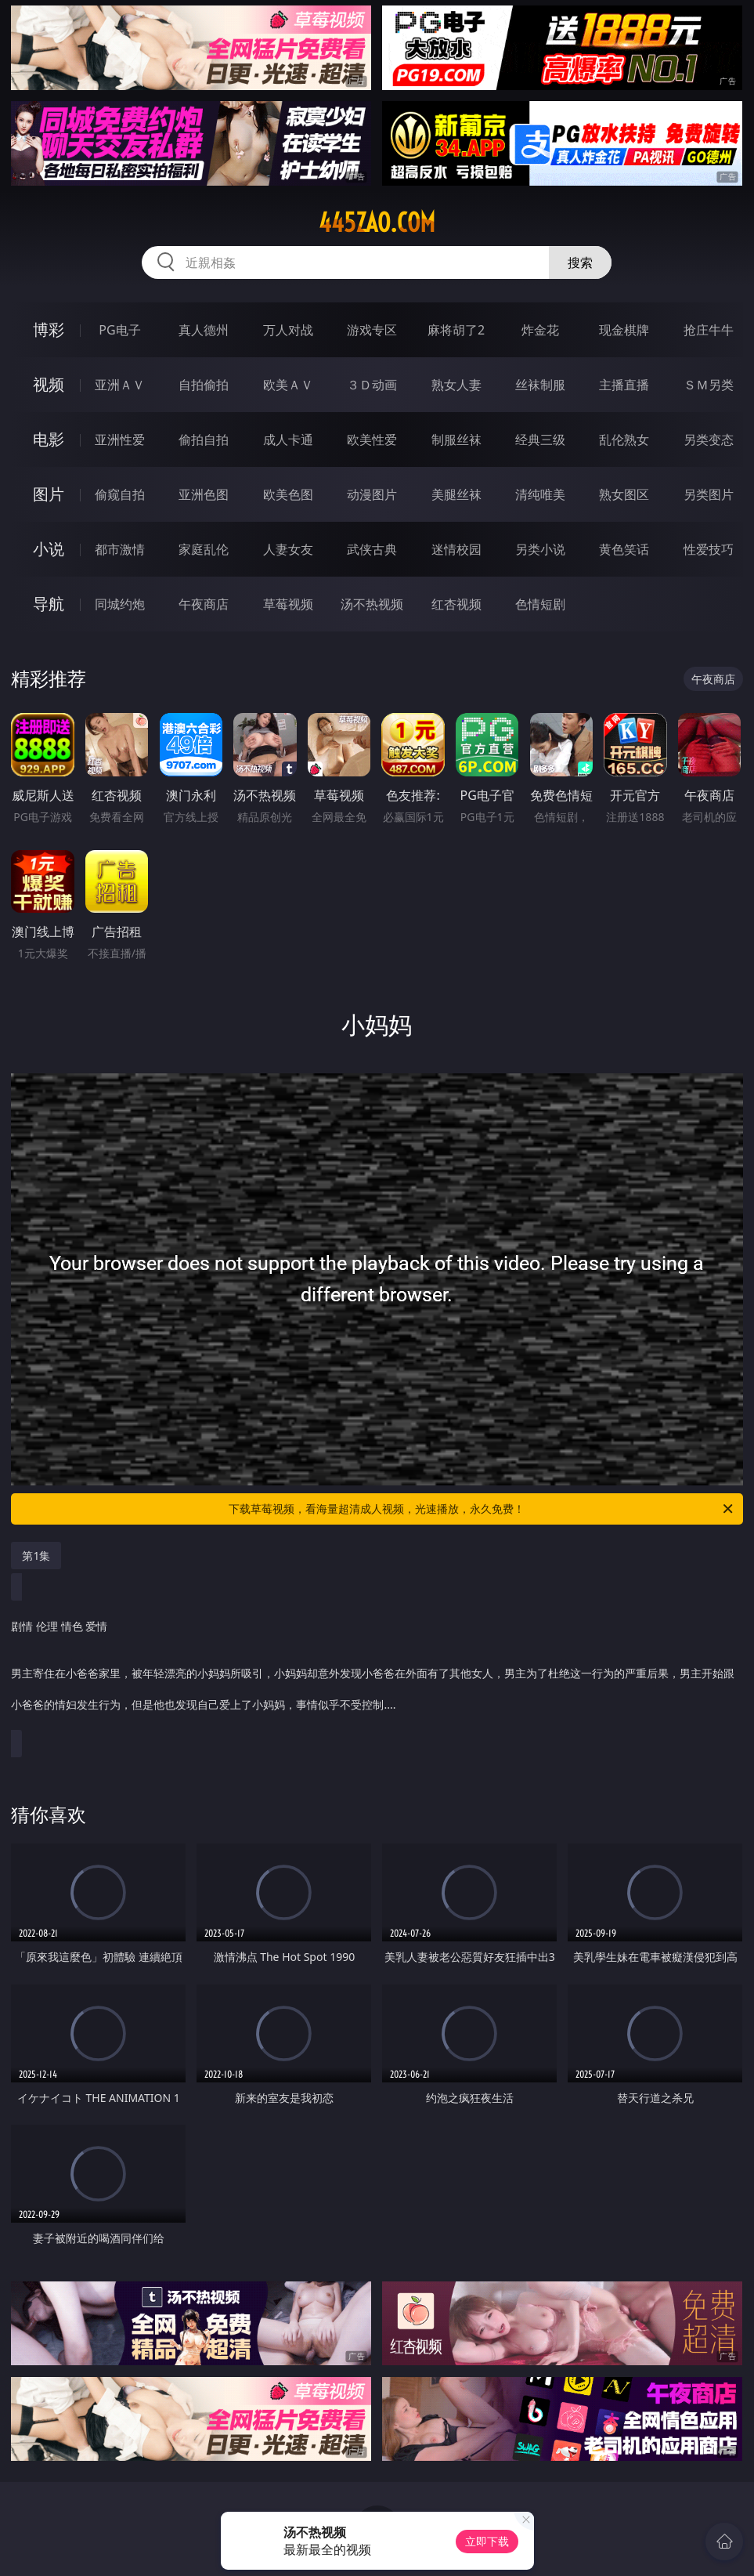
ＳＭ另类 (709, 384)
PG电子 (119, 329)
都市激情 (120, 549)
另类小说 (540, 549)
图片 (48, 494)
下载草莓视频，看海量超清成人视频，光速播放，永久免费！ (481, 1509)
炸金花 (540, 329)
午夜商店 (204, 604)
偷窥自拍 (120, 494)
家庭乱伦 (204, 549)
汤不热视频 (372, 604)
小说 (48, 548)
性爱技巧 (709, 549)
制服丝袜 (456, 439)
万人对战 (288, 329)
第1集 (36, 1555)
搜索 (580, 262)
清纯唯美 (540, 494)
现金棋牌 (624, 329)
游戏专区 (372, 329)
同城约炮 (120, 604)
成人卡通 (288, 439)
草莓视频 (288, 604)
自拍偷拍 (204, 384)
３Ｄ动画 (372, 384)
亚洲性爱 (120, 439)
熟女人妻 (456, 384)
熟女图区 (624, 494)
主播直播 (624, 384)
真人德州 (204, 329)
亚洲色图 (204, 494)
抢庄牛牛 (709, 329)
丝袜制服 (540, 384)
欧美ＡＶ (288, 384)
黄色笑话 (624, 549)
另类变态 (709, 439)
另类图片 (709, 494)
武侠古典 (372, 549)
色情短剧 (540, 604)
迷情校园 (456, 549)
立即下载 (487, 2541)
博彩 (48, 329)
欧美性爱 (372, 439)
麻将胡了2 (456, 329)
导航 (48, 603)
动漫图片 (372, 494)
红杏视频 (456, 604)
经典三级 (540, 439)
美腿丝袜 (456, 494)
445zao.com (377, 222)
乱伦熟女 (624, 439)
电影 (48, 439)
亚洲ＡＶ (120, 384)
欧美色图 (288, 494)
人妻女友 (288, 549)
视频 (48, 384)
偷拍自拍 (204, 439)
